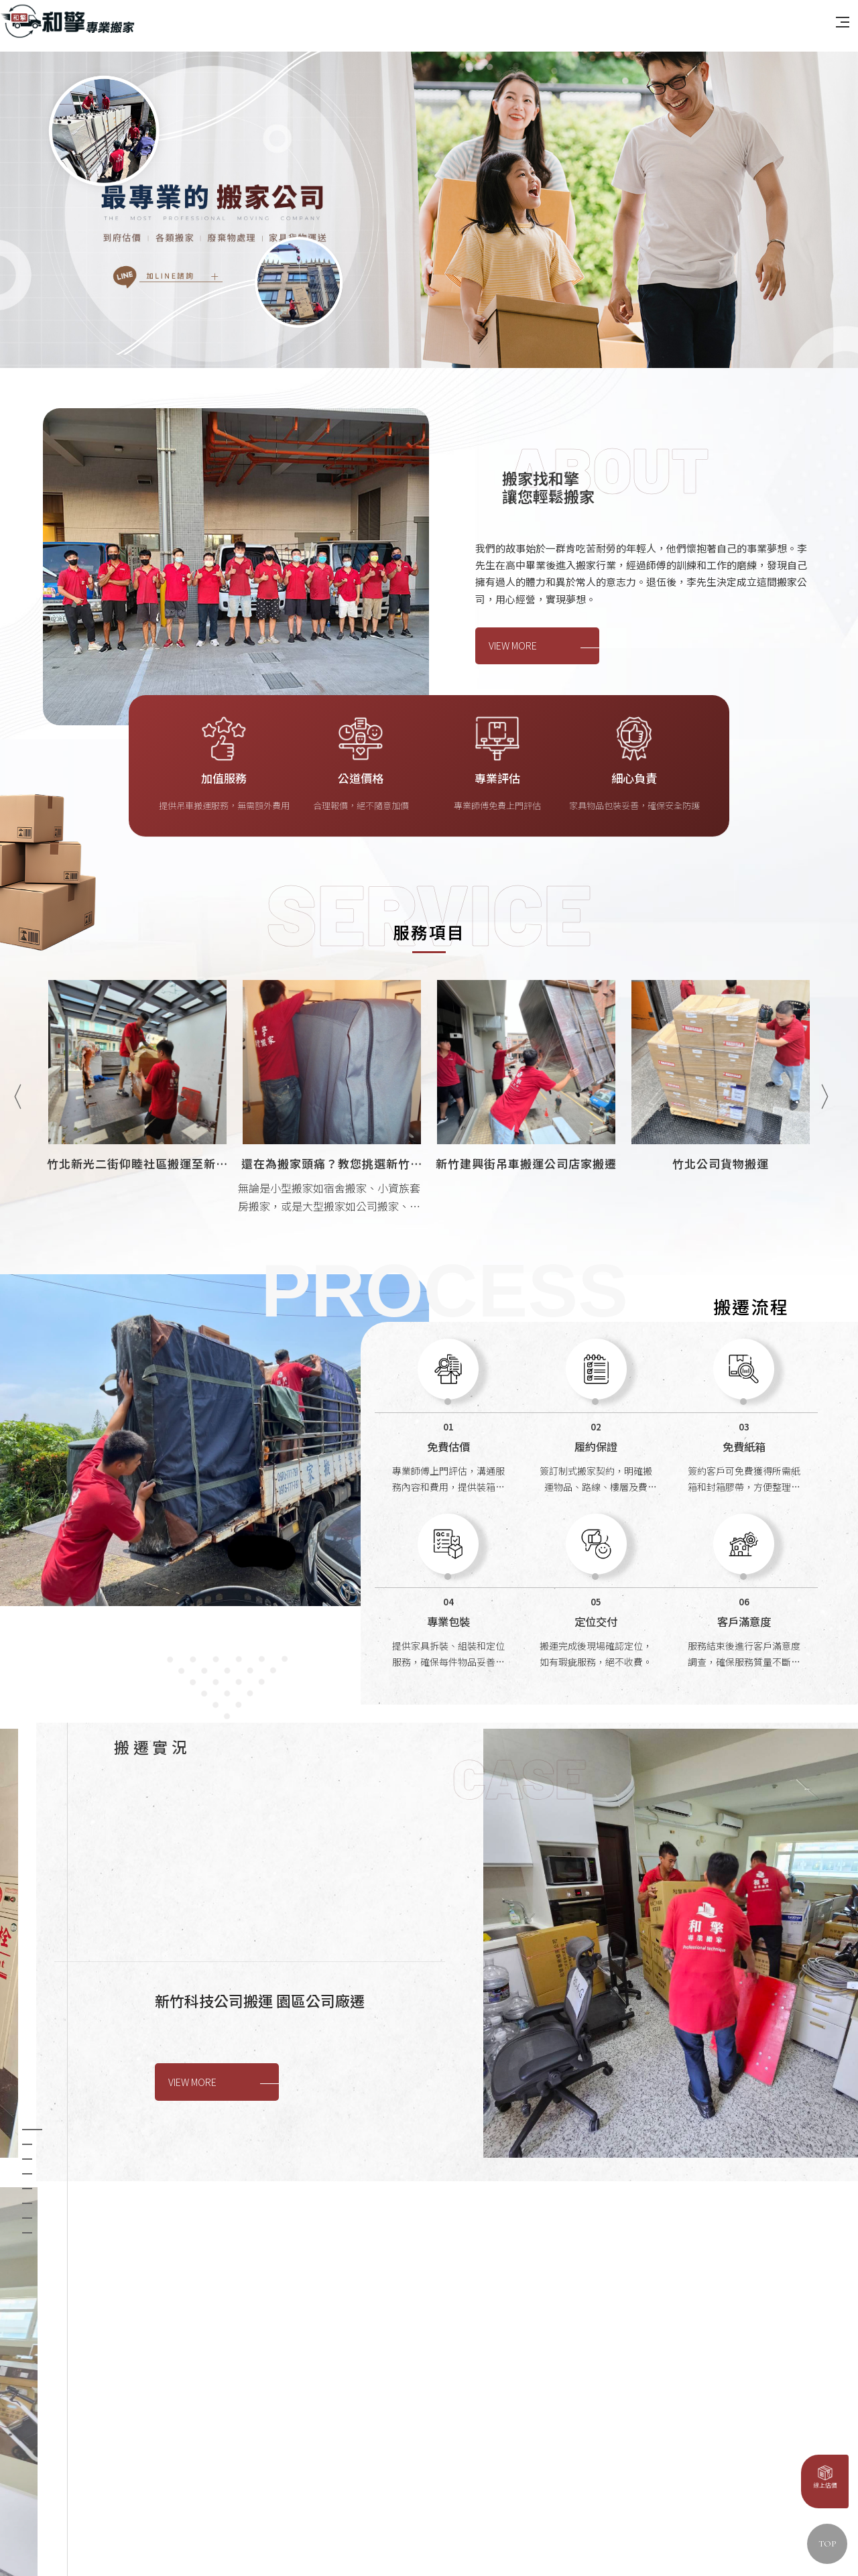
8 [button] (27, 2058)
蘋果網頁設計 (331, 2534)
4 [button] (27, 1999)
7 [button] (27, 2043)
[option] (429, 264)
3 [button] (27, 1984)
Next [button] (824, 1279)
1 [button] (32, 1955)
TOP (827, 2543)
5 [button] (27, 2014)
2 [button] (27, 1970)
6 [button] (27, 2029)
